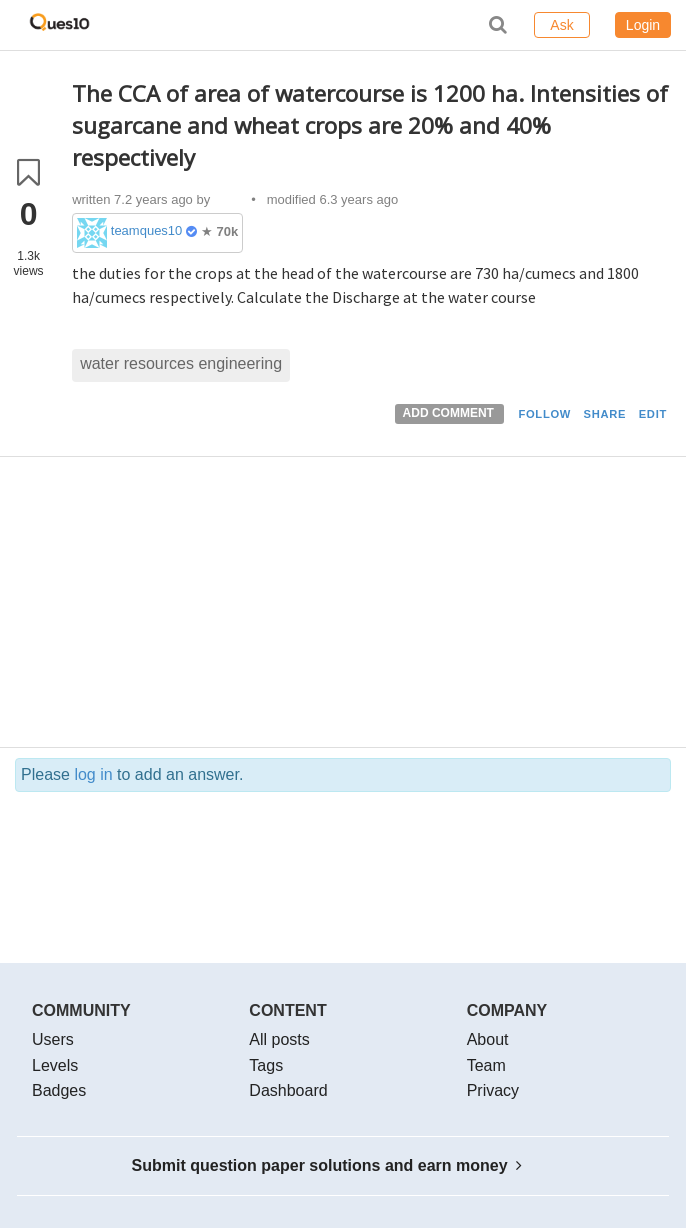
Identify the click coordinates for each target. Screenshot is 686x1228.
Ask (561, 25)
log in (93, 774)
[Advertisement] (371, 607)
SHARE (605, 414)
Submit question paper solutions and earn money (327, 1165)
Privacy (493, 1090)
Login (643, 25)
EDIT (653, 414)
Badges (59, 1090)
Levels (55, 1065)
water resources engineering (181, 363)
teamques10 (147, 230)
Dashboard (288, 1090)
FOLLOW (544, 414)
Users (53, 1039)
